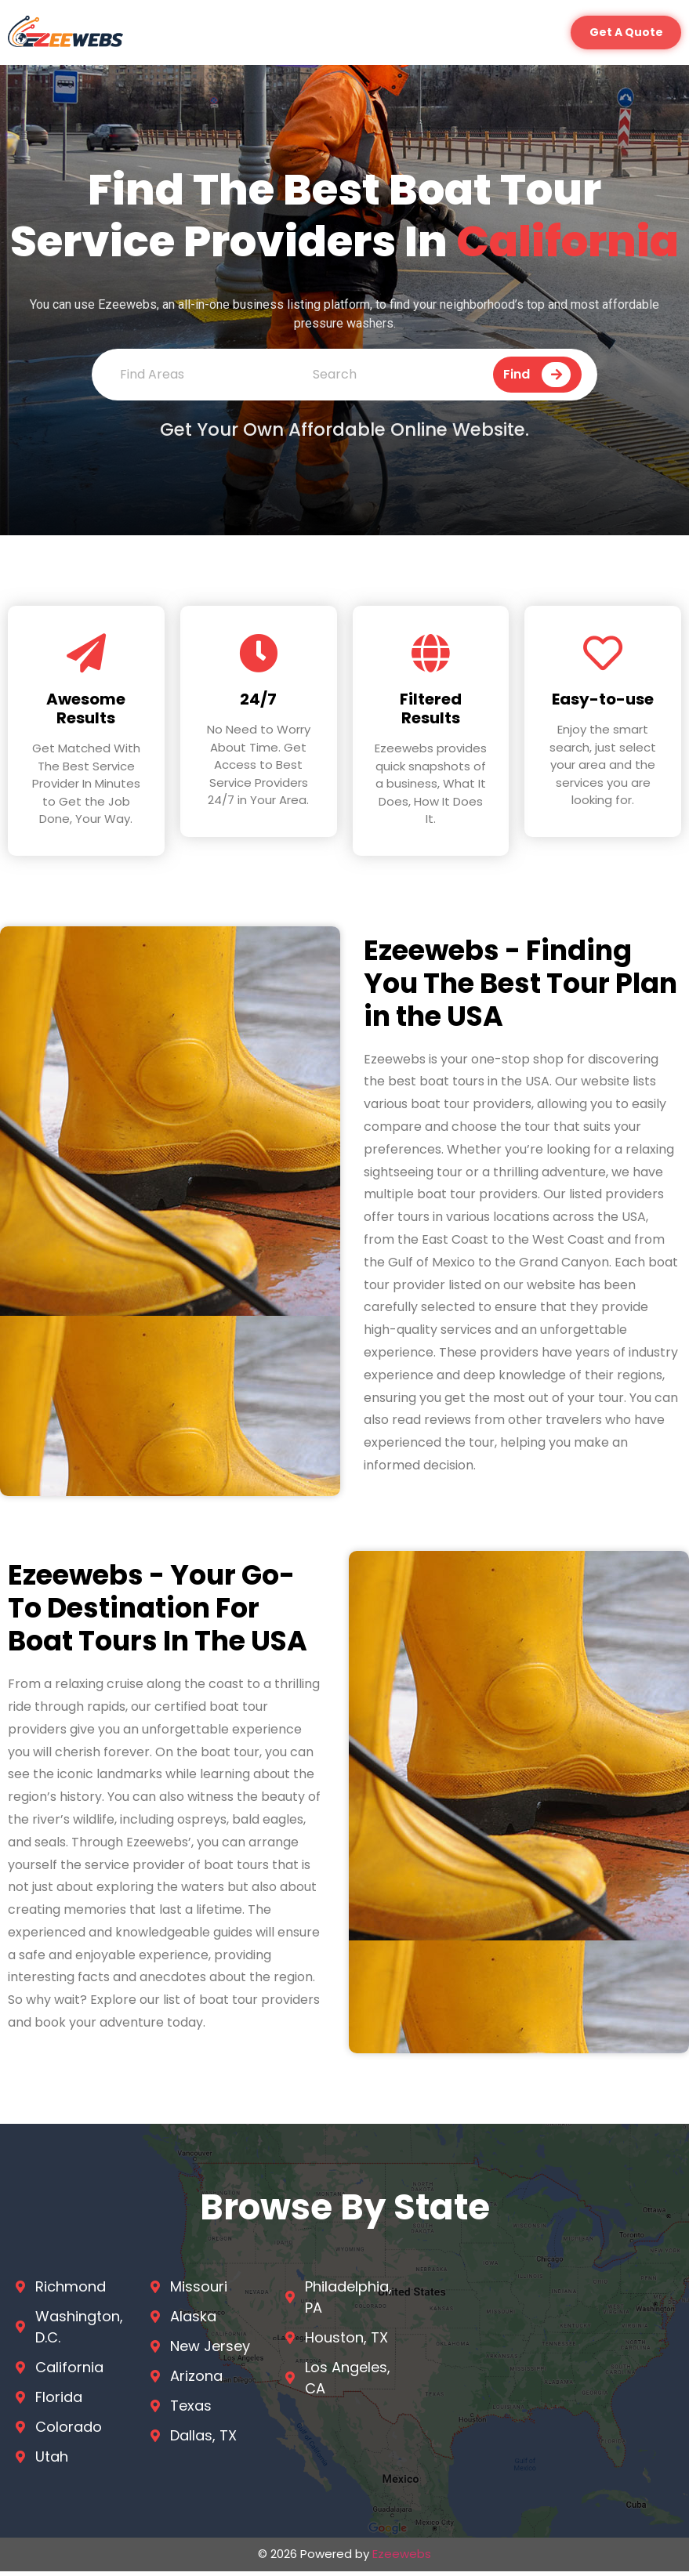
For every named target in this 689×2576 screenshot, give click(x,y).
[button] (621, 35)
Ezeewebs (401, 2558)
